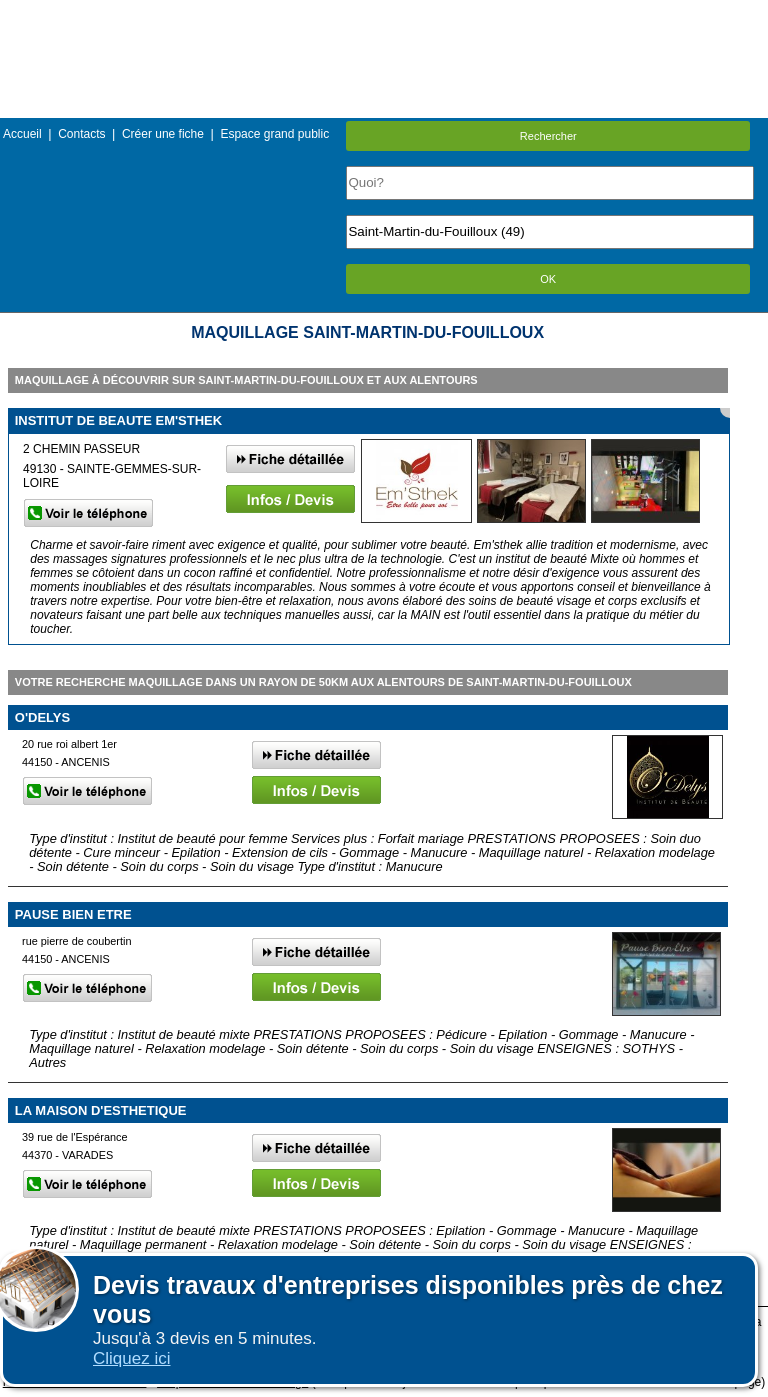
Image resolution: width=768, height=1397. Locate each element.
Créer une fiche (163, 134)
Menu (384, 14)
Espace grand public (274, 134)
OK (548, 279)
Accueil (22, 134)
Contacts (81, 134)
